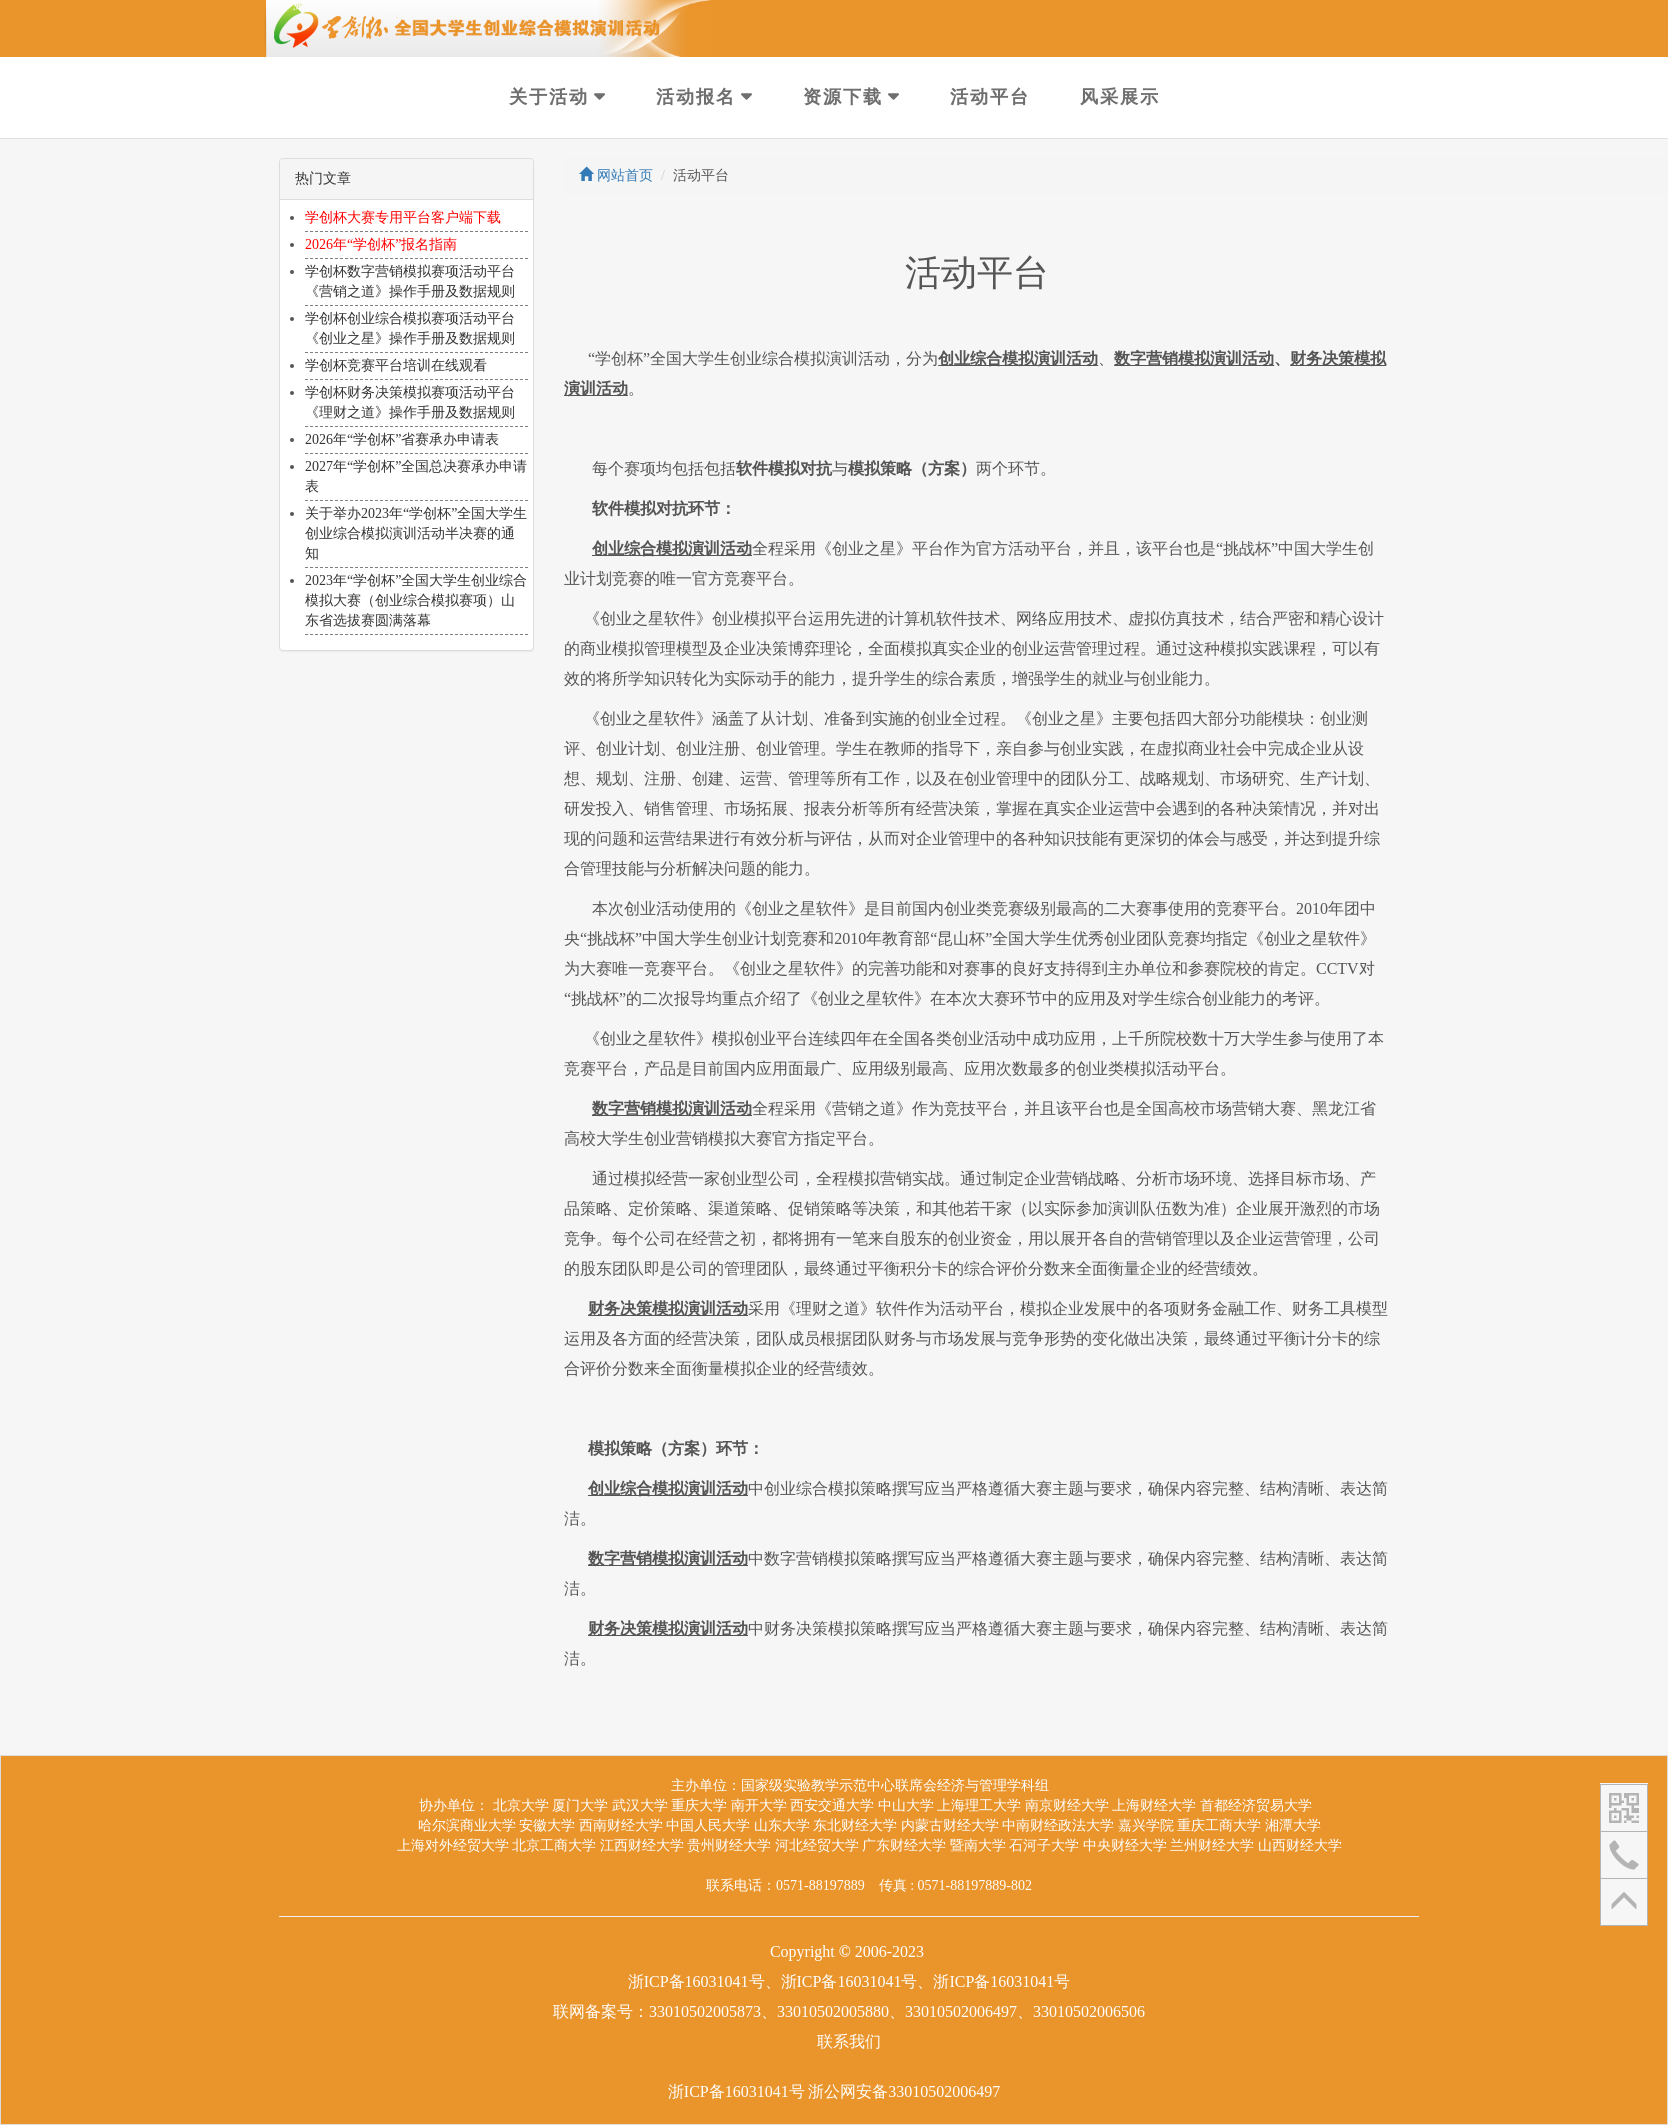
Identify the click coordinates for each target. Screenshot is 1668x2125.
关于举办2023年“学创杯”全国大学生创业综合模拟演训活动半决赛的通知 (416, 533)
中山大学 (906, 1805)
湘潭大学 (1293, 1825)
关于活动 (549, 97)
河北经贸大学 (817, 1845)
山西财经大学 (1300, 1845)
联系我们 (849, 2041)
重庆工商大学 (1219, 1825)
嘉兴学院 (1146, 1825)
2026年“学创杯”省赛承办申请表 (402, 439)
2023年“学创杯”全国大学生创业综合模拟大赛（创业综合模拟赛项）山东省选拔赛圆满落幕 (416, 600)
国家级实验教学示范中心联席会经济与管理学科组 (895, 1785)
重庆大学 (699, 1805)
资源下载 (843, 97)
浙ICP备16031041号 (736, 2091)
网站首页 (616, 175)
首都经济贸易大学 (1256, 1805)
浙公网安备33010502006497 (904, 2091)
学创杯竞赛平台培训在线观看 (396, 365)
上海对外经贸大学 (453, 1845)
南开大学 (759, 1805)
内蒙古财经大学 (950, 1825)
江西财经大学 (642, 1845)
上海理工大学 (979, 1805)
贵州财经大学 (729, 1845)
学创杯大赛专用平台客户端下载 (403, 217)
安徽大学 (547, 1825)
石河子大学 (1044, 1845)
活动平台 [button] (990, 97)
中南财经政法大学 (1058, 1825)
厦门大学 (580, 1805)
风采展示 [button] (1120, 97)
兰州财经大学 (1212, 1845)
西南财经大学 (621, 1825)
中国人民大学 (708, 1825)
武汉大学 (640, 1805)
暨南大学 (978, 1845)
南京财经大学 (1067, 1805)
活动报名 (696, 97)
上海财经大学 (1154, 1805)
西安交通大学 (832, 1805)
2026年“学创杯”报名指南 (381, 244)
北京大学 (521, 1805)
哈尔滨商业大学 (467, 1825)
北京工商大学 (554, 1845)
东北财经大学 (855, 1825)
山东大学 (782, 1825)
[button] (1624, 1806)
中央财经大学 (1125, 1845)
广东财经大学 (904, 1845)
